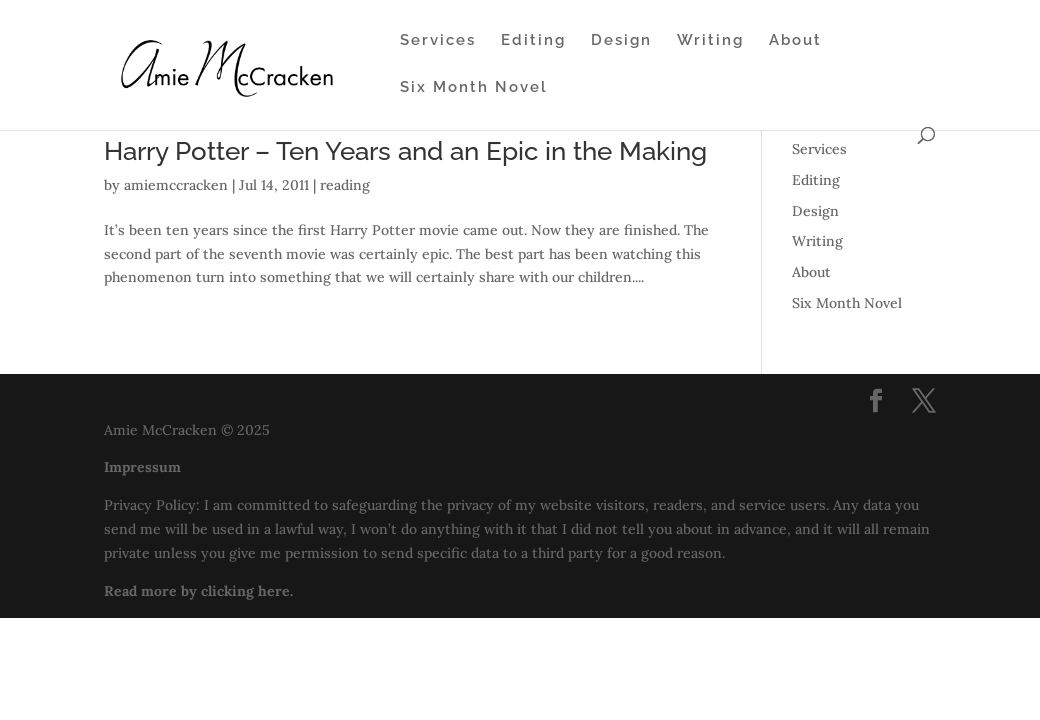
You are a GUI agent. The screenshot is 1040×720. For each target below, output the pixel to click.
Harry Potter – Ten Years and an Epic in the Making (405, 151)
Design (621, 41)
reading (345, 185)
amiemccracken (176, 185)
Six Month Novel (474, 88)
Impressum (142, 467)
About (795, 41)
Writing (710, 41)
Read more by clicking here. (198, 591)
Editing (533, 41)
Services (438, 41)
